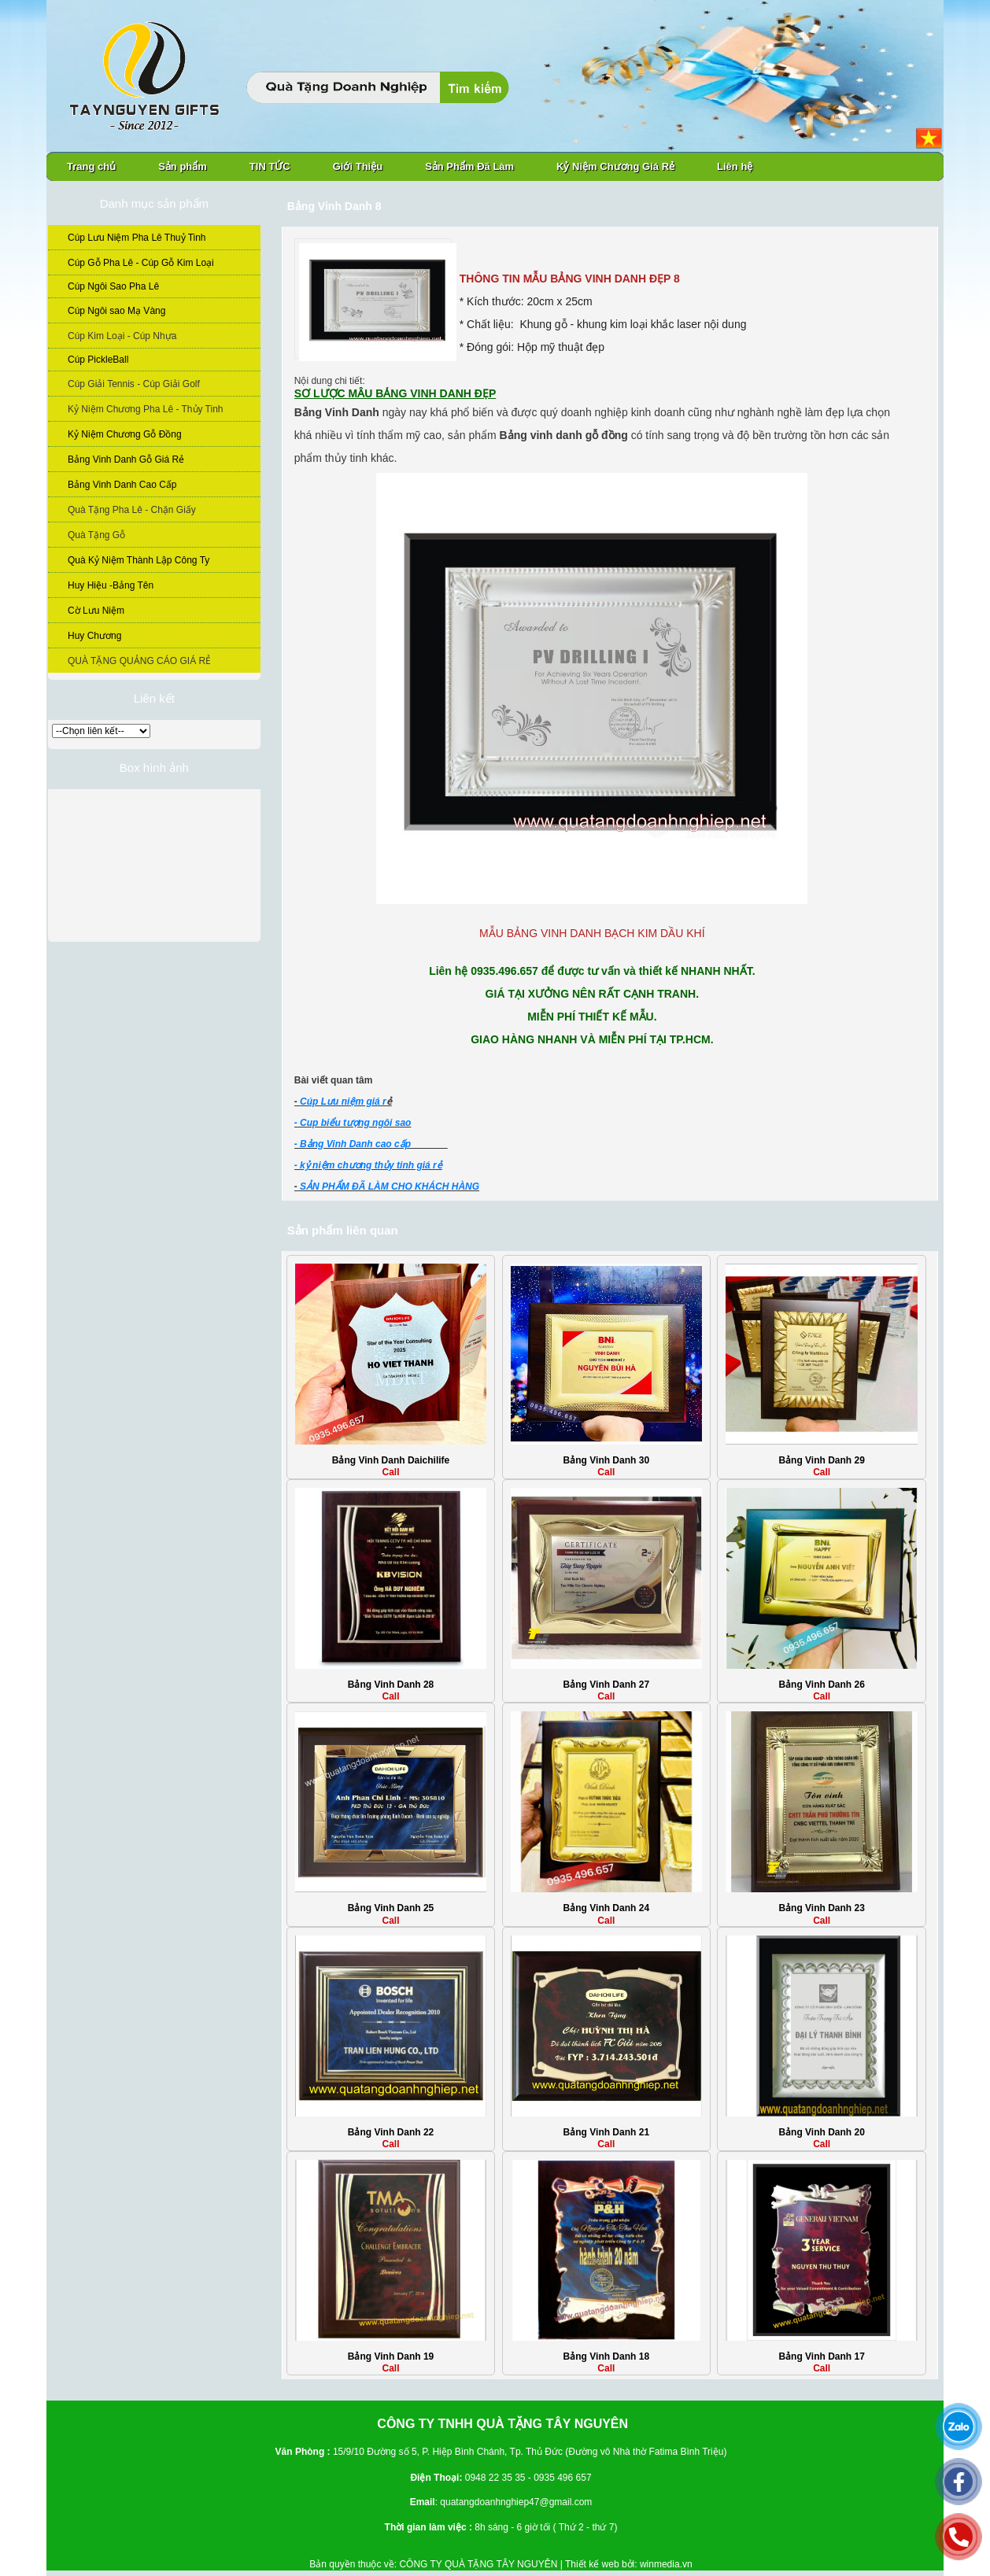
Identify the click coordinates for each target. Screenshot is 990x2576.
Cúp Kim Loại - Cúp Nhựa (122, 335)
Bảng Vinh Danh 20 (821, 2132)
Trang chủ (91, 166)
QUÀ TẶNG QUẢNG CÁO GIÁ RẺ (139, 660)
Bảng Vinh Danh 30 (606, 1460)
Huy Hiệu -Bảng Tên (110, 585)
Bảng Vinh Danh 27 (606, 1684)
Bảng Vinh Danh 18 (606, 2356)
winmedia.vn (666, 2564)
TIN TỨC (269, 166)
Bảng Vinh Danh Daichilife (390, 1460)
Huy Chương (94, 635)
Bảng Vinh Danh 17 (821, 2356)
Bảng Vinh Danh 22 (391, 2132)
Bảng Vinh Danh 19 (391, 2356)
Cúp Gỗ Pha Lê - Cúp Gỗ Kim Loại (141, 262)
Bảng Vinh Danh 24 (606, 1908)
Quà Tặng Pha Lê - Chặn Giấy (132, 509)
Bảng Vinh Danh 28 (391, 1684)
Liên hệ (734, 166)
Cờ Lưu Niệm (96, 610)
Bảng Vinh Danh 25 (391, 1908)
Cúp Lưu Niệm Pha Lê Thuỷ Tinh (137, 237)
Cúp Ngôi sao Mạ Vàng (116, 310)
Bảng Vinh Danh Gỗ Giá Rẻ (126, 459)
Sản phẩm (182, 166)
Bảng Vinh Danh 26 (821, 1684)
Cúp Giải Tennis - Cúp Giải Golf (134, 383)
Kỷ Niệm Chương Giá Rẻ (615, 166)
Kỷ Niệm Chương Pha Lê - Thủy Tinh (145, 409)
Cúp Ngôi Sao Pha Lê (113, 286)
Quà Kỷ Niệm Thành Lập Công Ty (138, 560)
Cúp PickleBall (98, 359)
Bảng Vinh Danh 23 (821, 1908)
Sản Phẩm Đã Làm (469, 166)
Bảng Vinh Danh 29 (821, 1460)
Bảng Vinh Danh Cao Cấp (122, 484)
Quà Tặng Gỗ (96, 535)
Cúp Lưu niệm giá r (343, 1101)
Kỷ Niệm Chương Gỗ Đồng (125, 434)
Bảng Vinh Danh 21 (606, 2132)
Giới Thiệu (357, 166)
